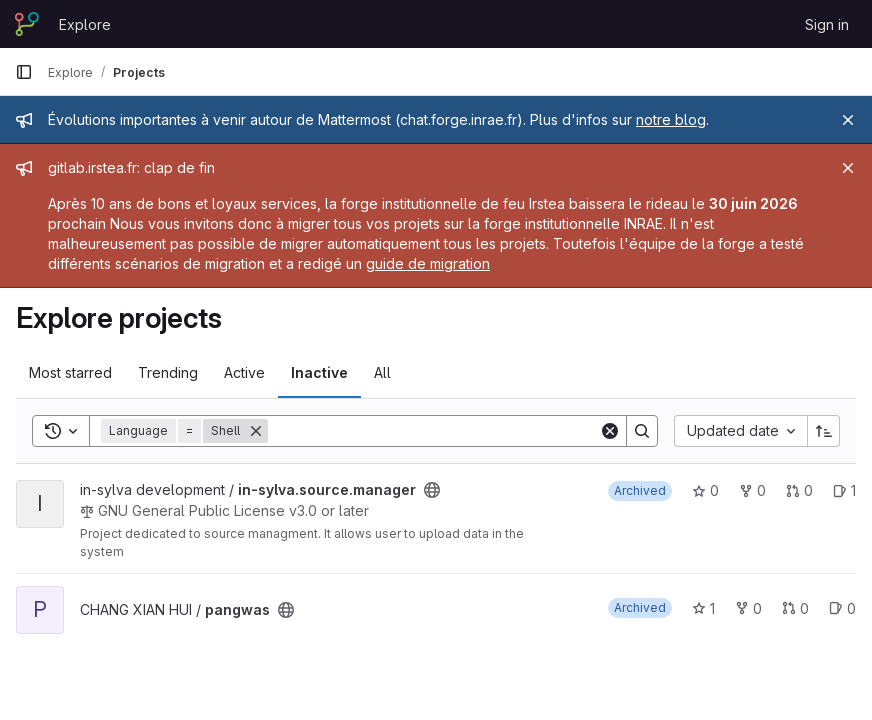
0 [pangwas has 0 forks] (748, 608)
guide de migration (428, 263)
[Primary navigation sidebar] (24, 72)
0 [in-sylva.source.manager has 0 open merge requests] (799, 490)
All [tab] (382, 372)
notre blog (671, 119)
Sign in (827, 24)
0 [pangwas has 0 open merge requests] (795, 608)
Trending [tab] (168, 372)
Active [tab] (244, 372)
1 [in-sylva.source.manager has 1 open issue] (844, 490)
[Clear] (610, 431)
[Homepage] (27, 24)
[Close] (848, 120)
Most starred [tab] (70, 372)
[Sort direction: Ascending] (824, 431)
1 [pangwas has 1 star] (703, 608)
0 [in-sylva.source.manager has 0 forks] (752, 490)
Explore (85, 24)
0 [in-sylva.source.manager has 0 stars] (705, 490)
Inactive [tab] (319, 372)
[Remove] (256, 431)
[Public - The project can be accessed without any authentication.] (432, 490)
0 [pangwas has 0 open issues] (842, 608)
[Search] (433, 431)
